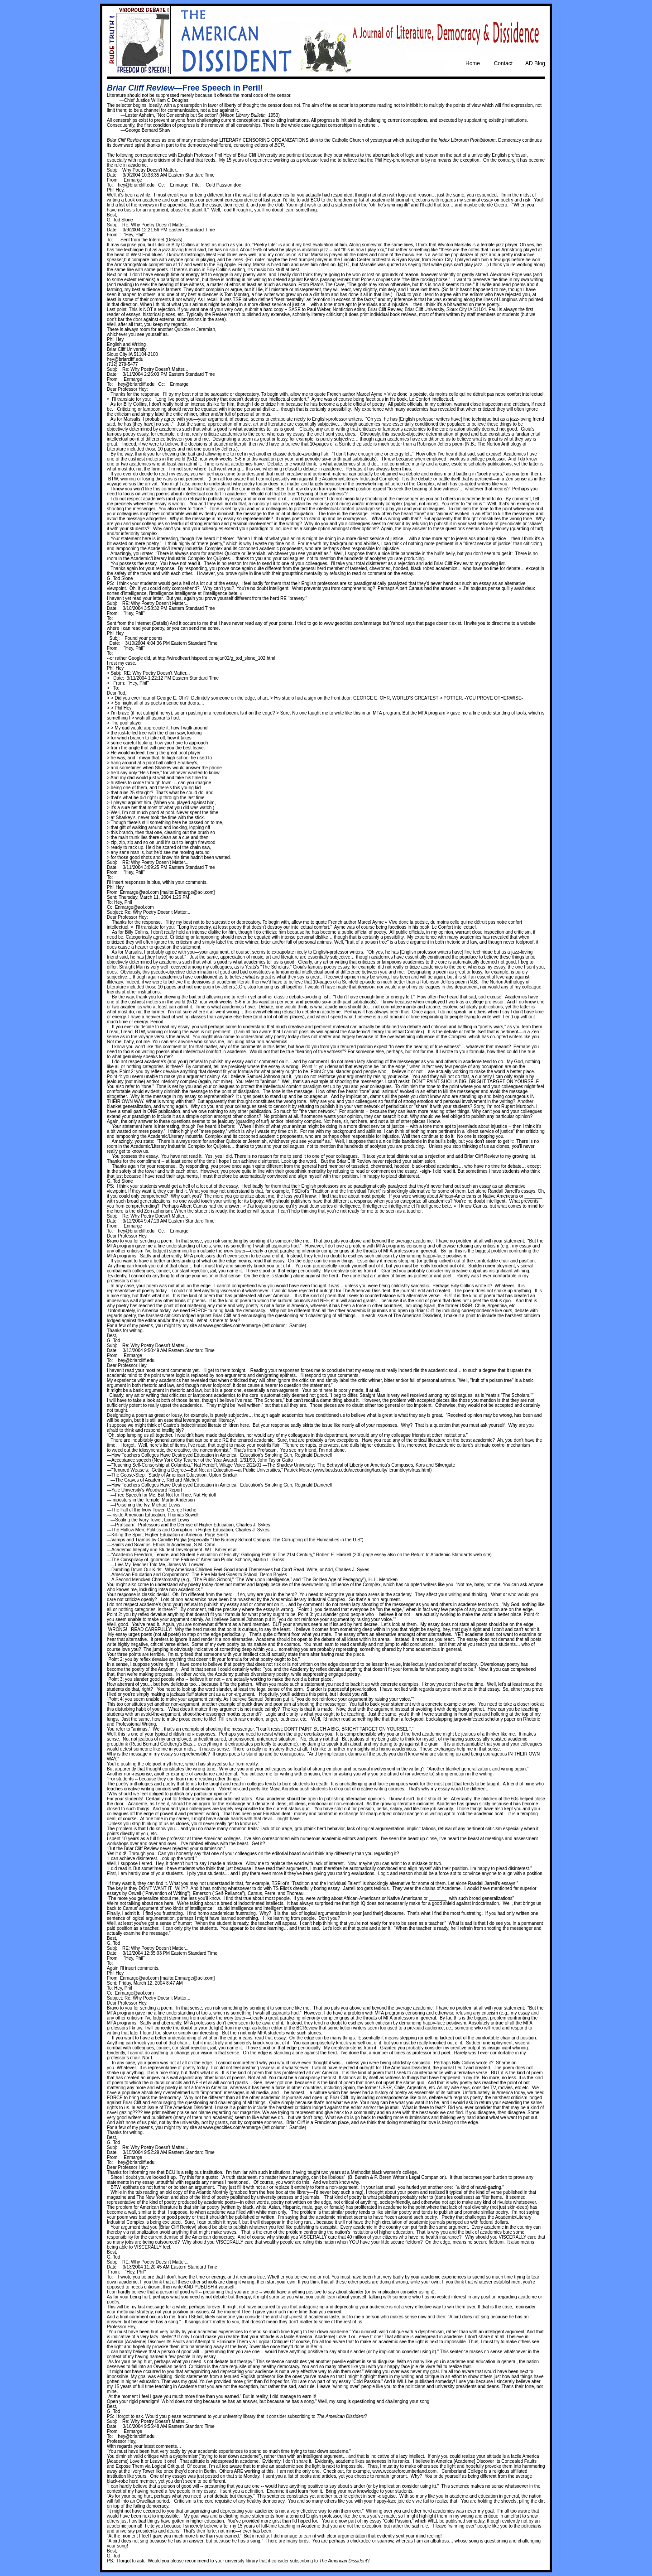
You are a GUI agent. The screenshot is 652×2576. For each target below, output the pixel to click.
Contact (503, 63)
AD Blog (535, 63)
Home (472, 63)
